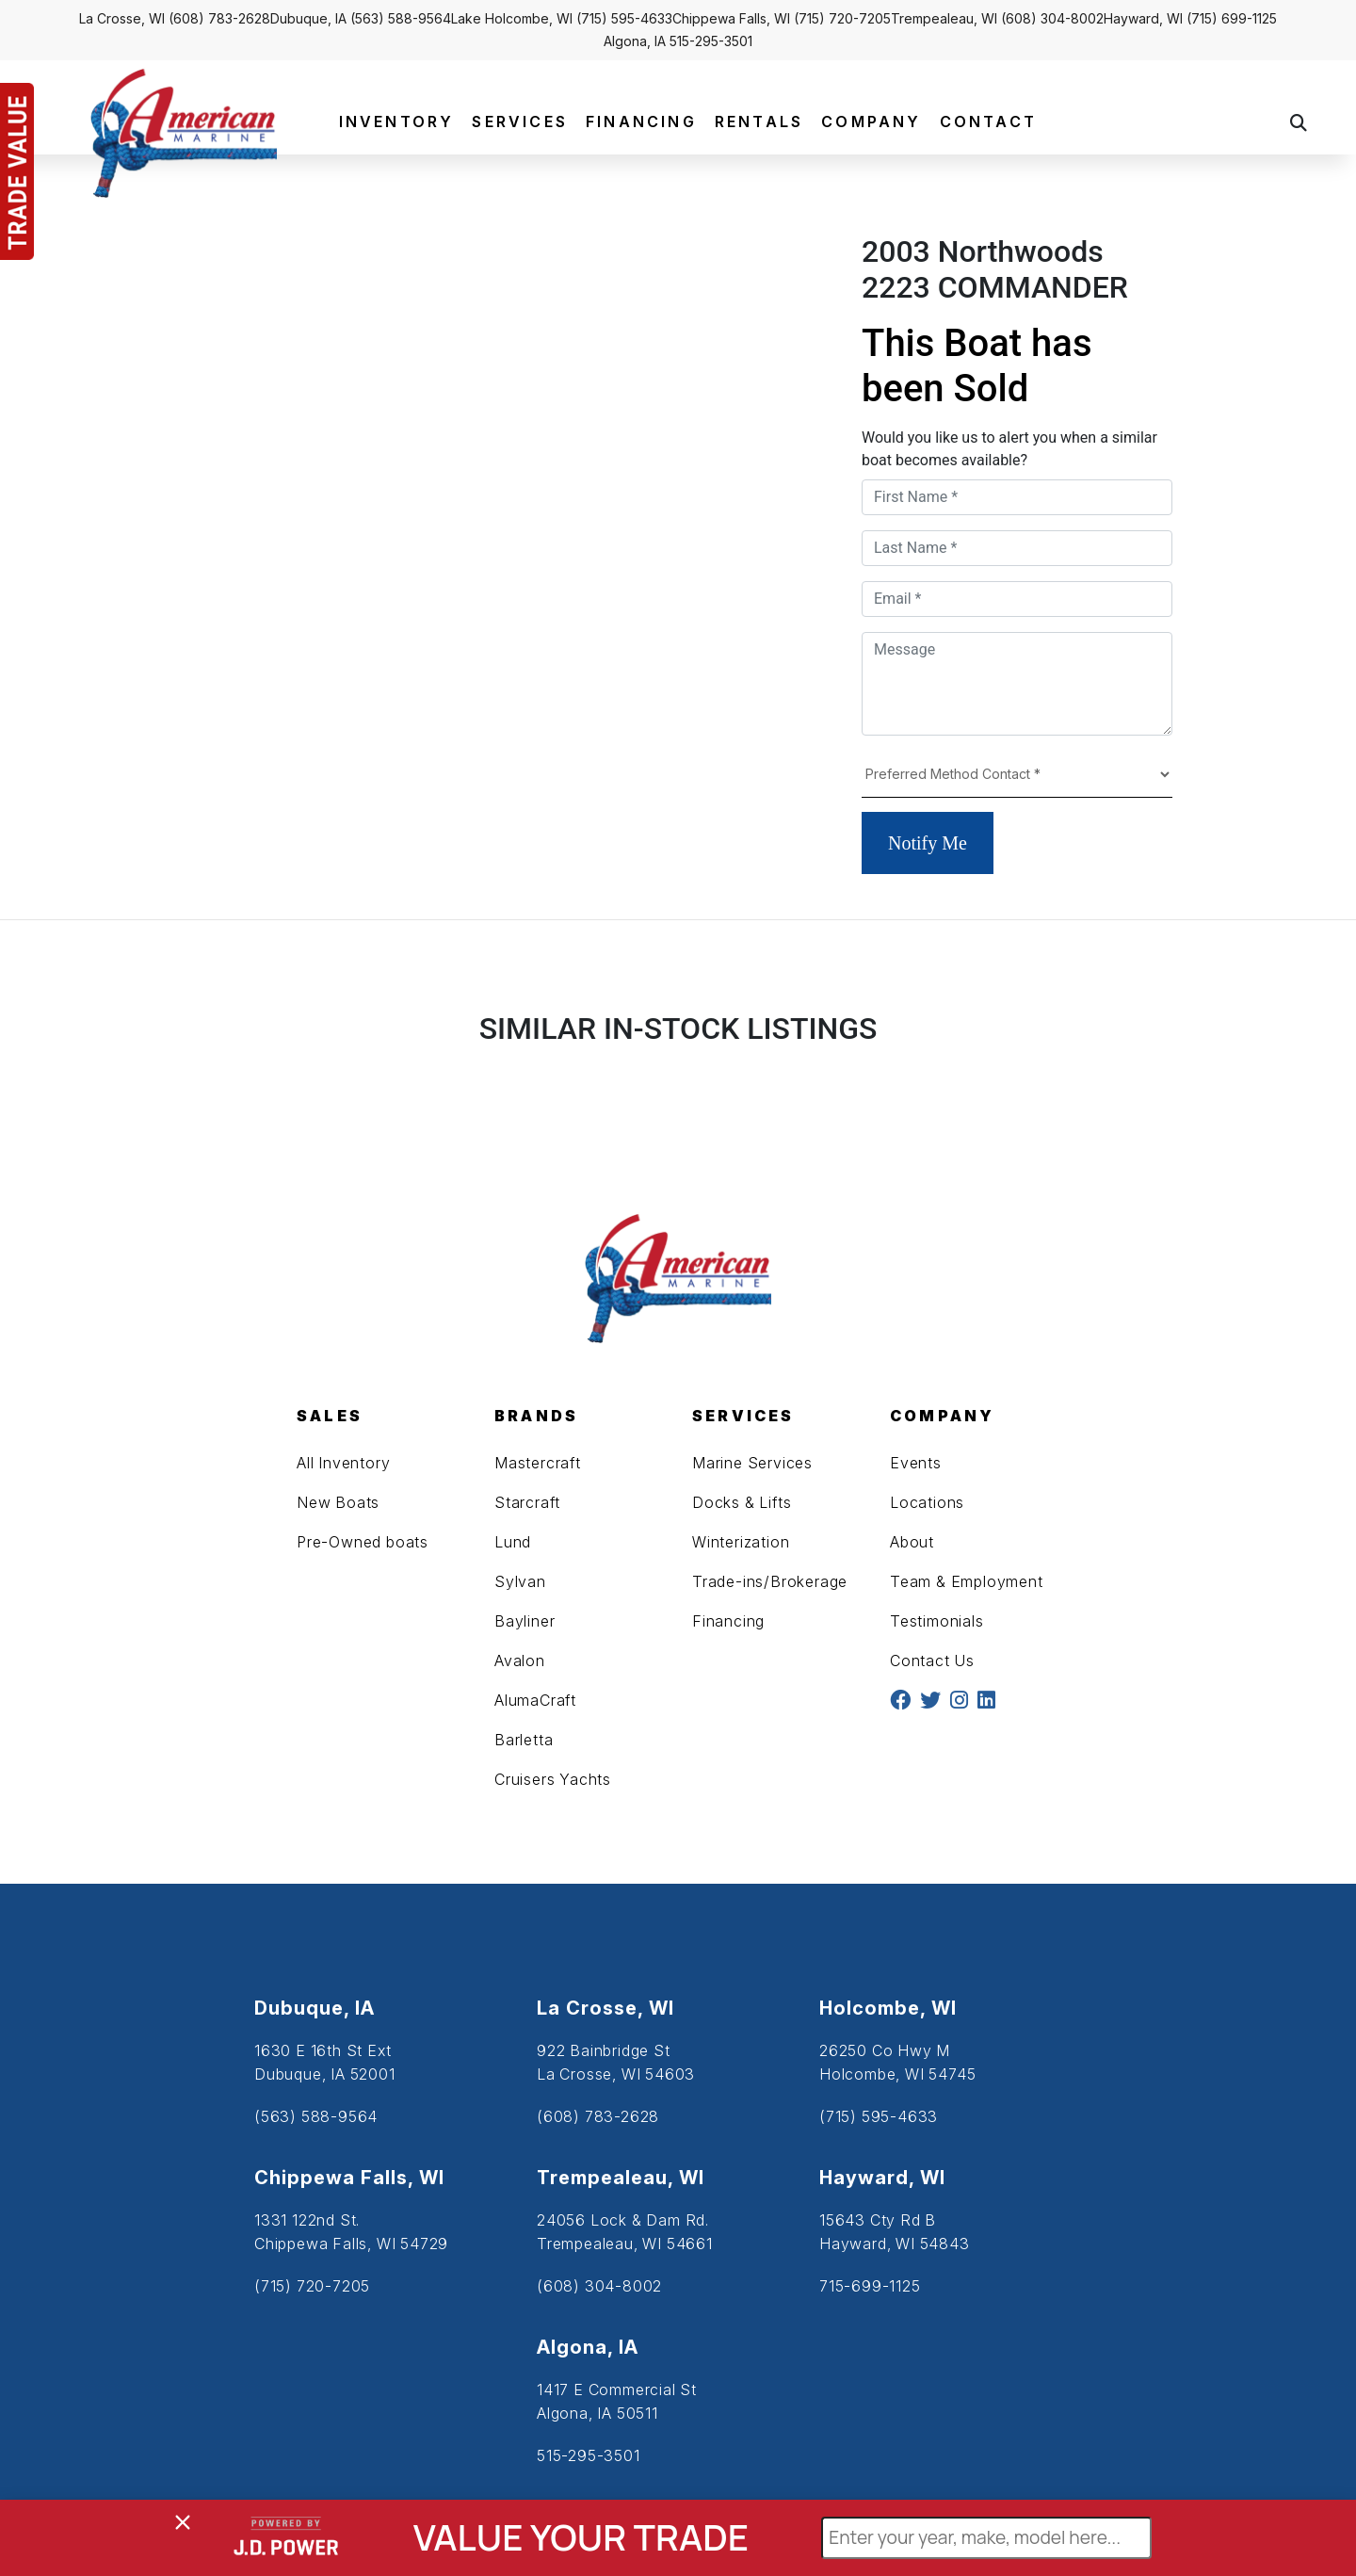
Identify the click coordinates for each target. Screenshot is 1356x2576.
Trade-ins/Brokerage (770, 1581)
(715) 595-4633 (624, 18)
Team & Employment (966, 1581)
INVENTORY (397, 121)
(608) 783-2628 (219, 18)
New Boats (338, 1502)
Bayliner (524, 1621)
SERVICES (520, 121)
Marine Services (752, 1462)
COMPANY (871, 121)
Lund (512, 1541)
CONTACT (988, 121)
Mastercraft (537, 1462)
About (912, 1541)
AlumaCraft (535, 1700)
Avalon (519, 1660)
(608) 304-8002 (1052, 18)
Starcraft (527, 1502)
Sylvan (520, 1581)
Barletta (523, 1739)
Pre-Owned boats (362, 1541)
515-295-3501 (711, 41)
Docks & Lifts (741, 1502)
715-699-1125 (870, 2285)
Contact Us (932, 1660)
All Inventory (343, 1462)
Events (916, 1462)
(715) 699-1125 (1231, 18)
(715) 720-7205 (842, 18)
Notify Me (927, 843)
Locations (927, 1502)
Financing (728, 1621)
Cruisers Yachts (552, 1779)
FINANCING (641, 121)
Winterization (740, 1541)
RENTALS (759, 121)
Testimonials (937, 1621)
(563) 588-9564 (400, 18)
